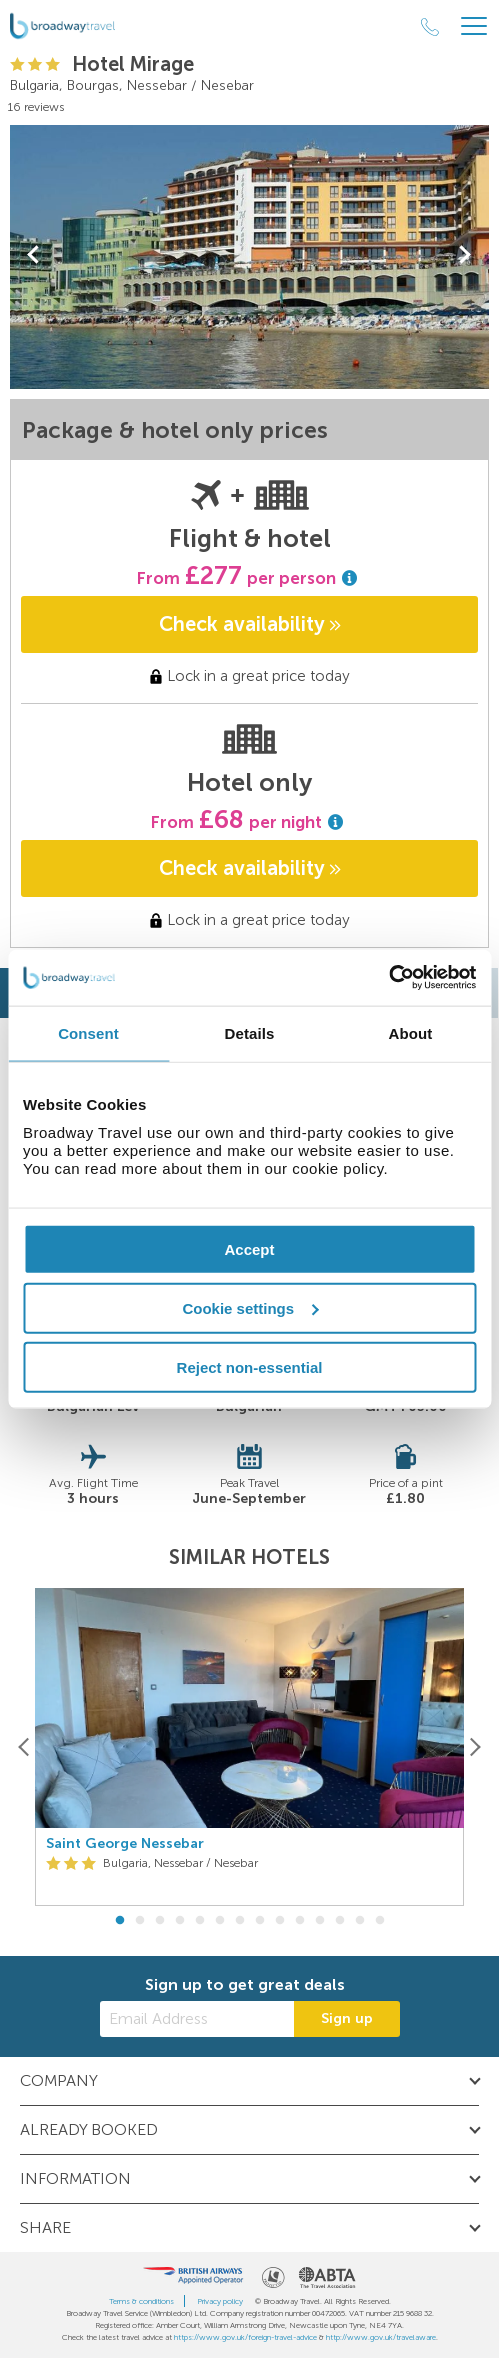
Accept (249, 1249)
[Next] (474, 1747)
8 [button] (260, 1921)
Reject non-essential (250, 1366)
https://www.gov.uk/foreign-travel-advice (245, 2337)
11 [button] (320, 1921)
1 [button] (120, 1921)
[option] (249, 1747)
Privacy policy (220, 2301)
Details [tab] (250, 1032)
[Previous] (24, 1747)
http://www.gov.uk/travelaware (381, 2337)
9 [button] (280, 1921)
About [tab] (411, 1032)
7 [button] (240, 1921)
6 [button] (220, 1921)
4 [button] (180, 1921)
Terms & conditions (141, 2301)
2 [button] (140, 1921)
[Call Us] (430, 27)
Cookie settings (250, 1307)
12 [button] (340, 1921)
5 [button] (200, 1921)
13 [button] (360, 1921)
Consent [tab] (88, 1032)
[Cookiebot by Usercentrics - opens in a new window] (388, 978)
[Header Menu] (474, 26)
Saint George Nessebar (125, 1844)
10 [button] (300, 1921)
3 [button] (160, 1921)
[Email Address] (197, 2019)
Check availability (250, 624)
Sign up (347, 2018)
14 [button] (380, 1921)
